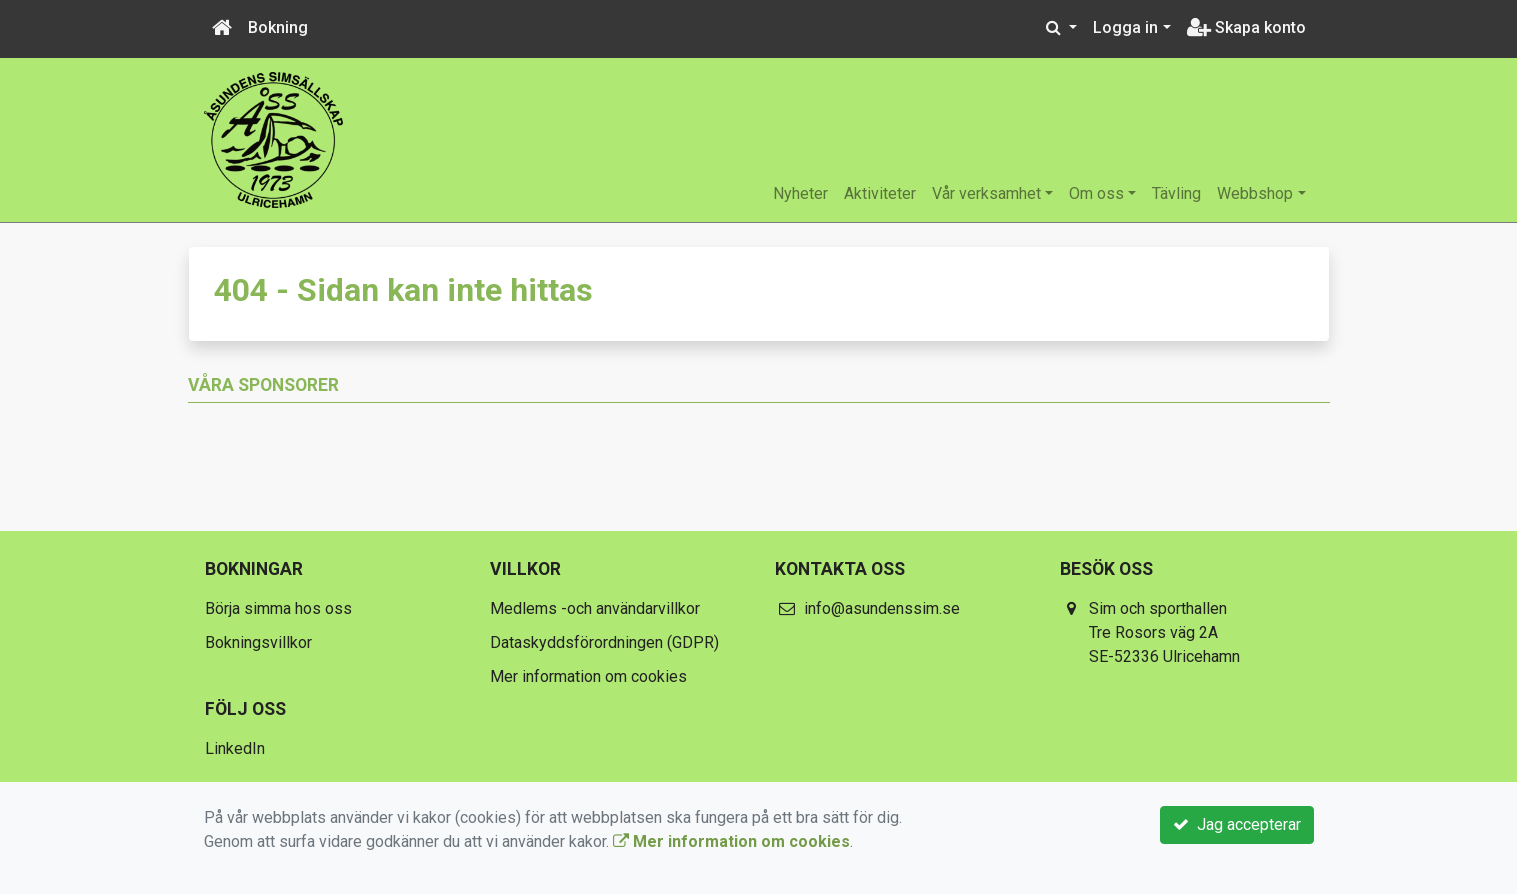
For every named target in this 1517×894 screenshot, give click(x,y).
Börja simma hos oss (278, 608)
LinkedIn (235, 748)
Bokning (278, 27)
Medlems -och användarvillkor (595, 608)
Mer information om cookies (588, 676)
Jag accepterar (1237, 824)
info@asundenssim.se (882, 608)
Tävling (1176, 193)
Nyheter (800, 193)
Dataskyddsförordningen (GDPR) (604, 642)
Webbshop (1255, 193)
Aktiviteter (880, 193)
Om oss (1096, 193)
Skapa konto (1246, 27)
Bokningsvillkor (258, 642)
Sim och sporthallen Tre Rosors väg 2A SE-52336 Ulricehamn (1164, 632)
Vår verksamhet (986, 193)
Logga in (1125, 27)
